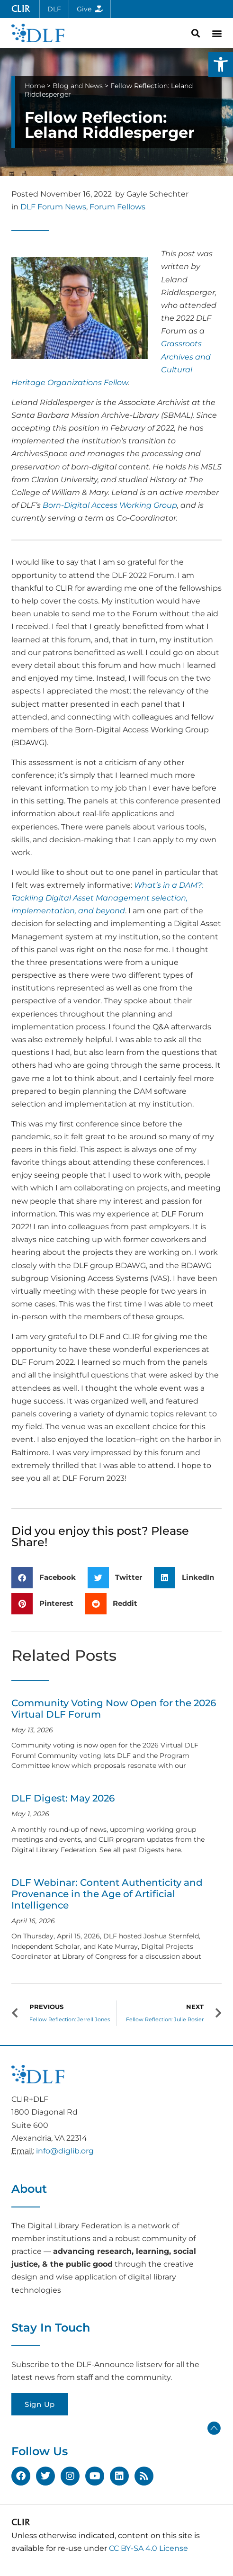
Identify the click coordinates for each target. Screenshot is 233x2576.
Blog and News (78, 85)
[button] (220, 64)
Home (35, 85)
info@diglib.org (65, 2150)
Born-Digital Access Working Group (110, 505)
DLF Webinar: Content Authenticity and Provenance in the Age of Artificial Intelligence (107, 1894)
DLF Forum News (53, 206)
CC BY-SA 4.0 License (148, 2548)
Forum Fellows (117, 206)
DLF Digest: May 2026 (63, 1798)
